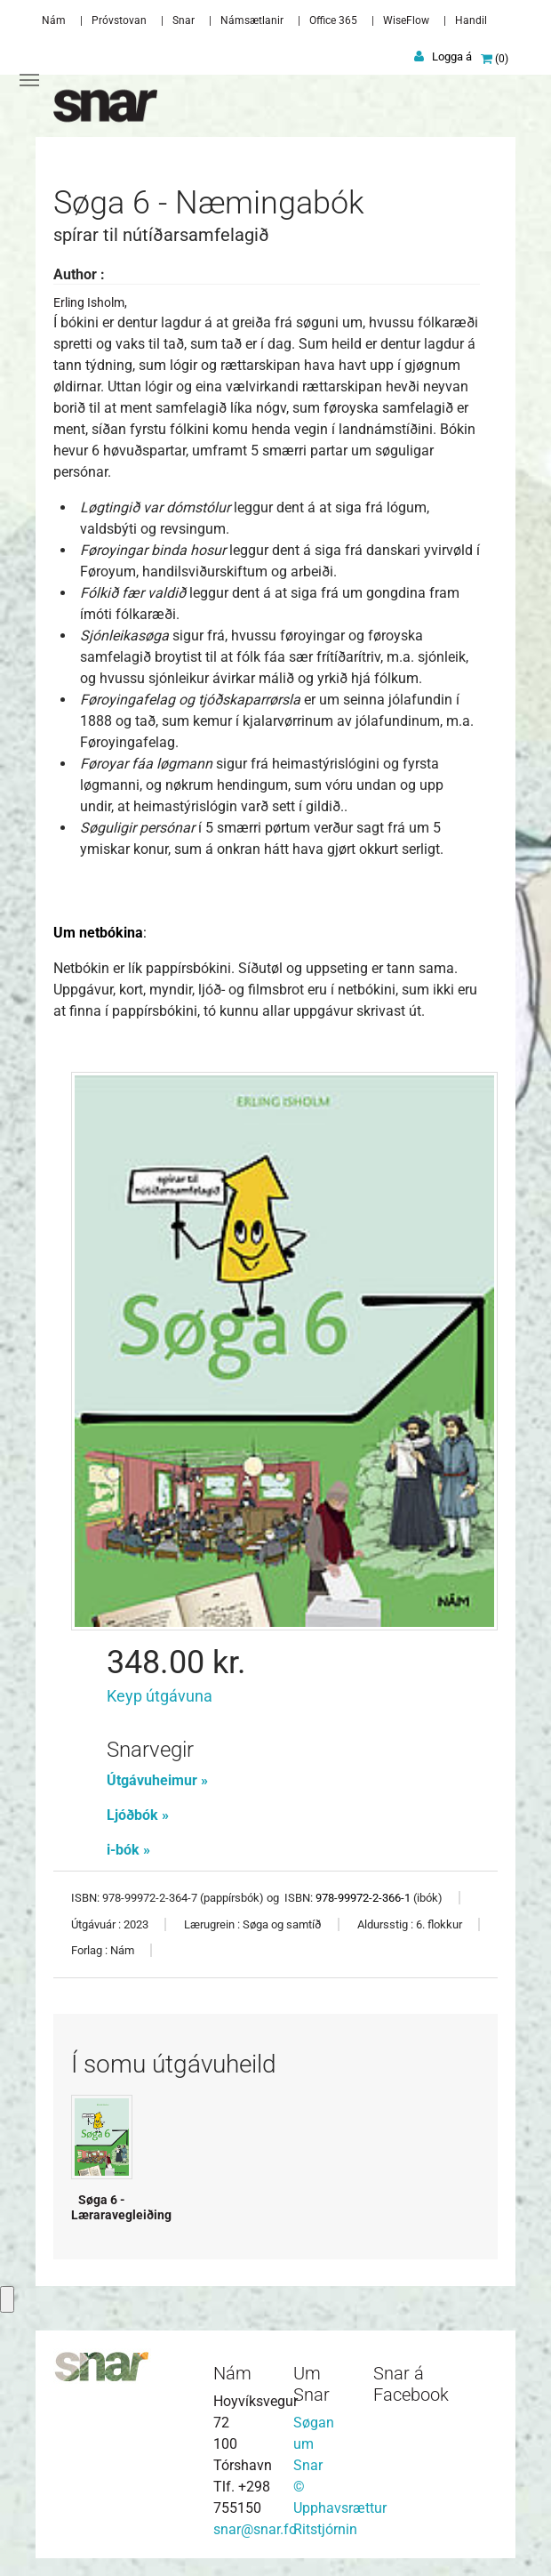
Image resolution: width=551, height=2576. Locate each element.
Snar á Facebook (411, 2384)
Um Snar (311, 2384)
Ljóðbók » (138, 1815)
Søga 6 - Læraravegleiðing (121, 2207)
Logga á (452, 56)
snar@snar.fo (255, 2529)
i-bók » (128, 1849)
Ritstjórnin (325, 2529)
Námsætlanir (251, 20)
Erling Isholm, (90, 302)
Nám (54, 20)
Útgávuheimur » (157, 1780)
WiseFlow (406, 20)
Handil (471, 20)
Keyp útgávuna (159, 1695)
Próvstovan (119, 20)
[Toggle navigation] (29, 80)
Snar (183, 20)
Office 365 (333, 20)
